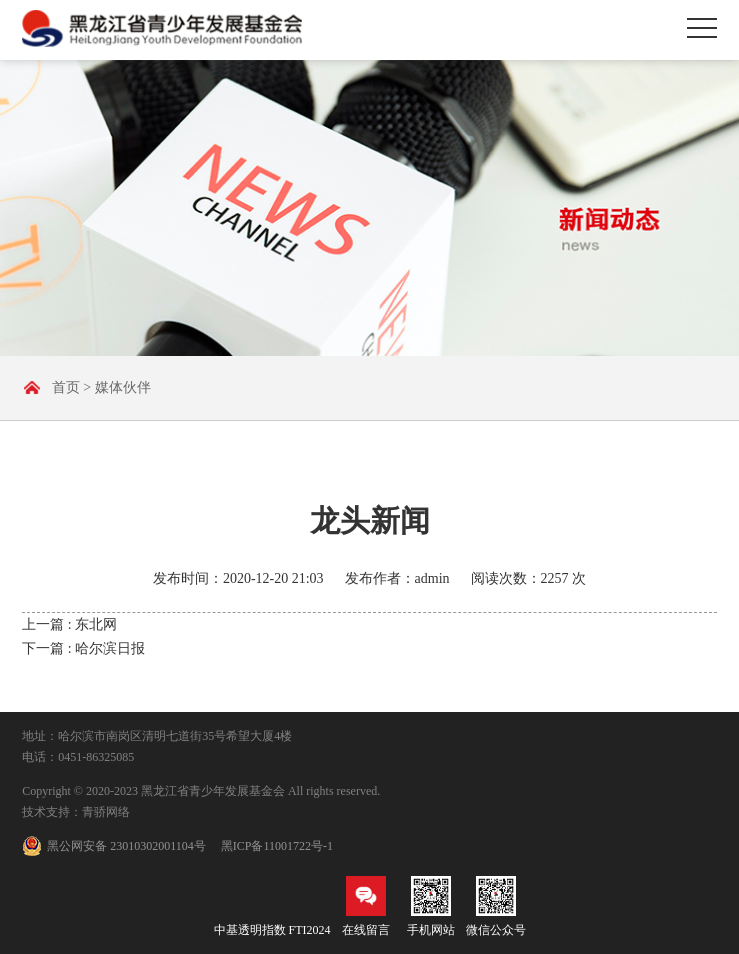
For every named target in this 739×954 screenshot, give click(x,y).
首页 (66, 387)
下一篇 (83, 648)
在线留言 (366, 906)
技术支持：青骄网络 (76, 812)
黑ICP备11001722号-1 (277, 846)
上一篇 (69, 624)
